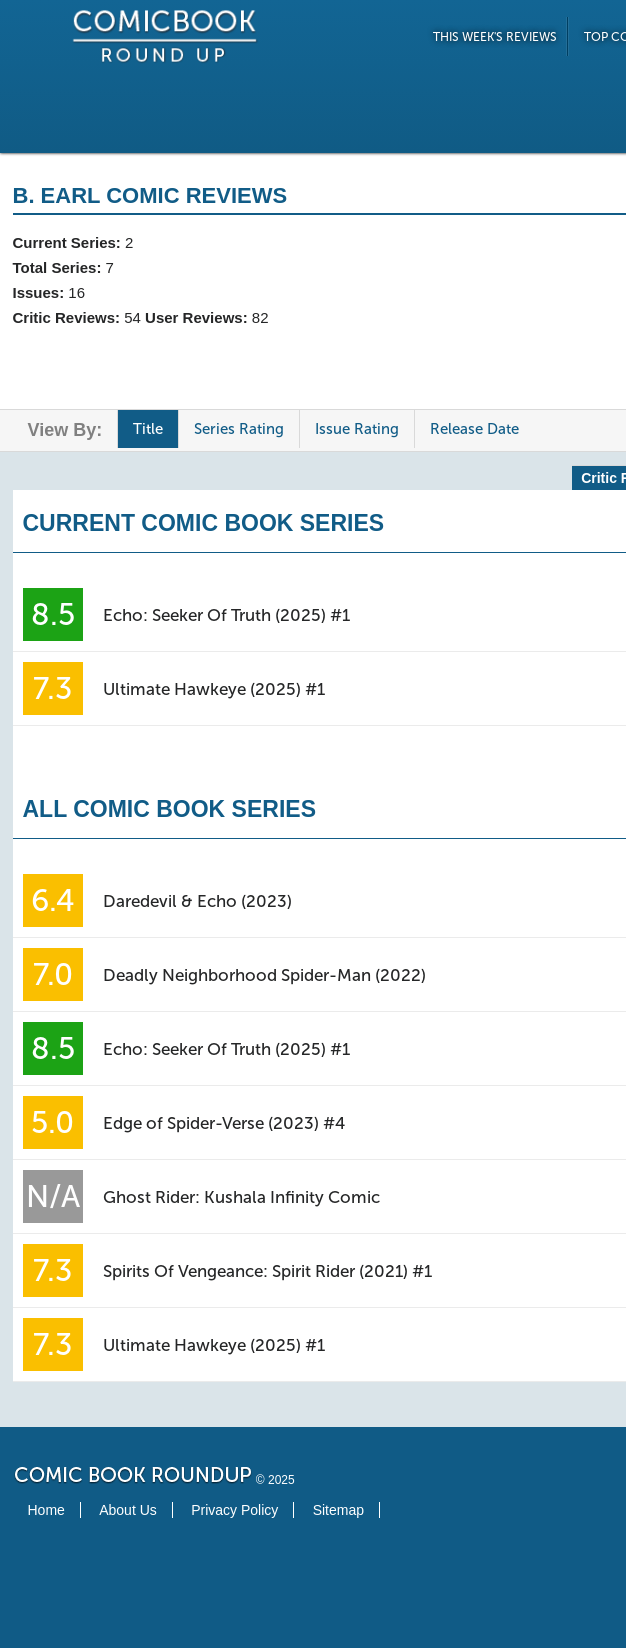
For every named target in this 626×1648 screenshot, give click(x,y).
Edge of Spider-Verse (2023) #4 (224, 1123)
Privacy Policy (234, 1510)
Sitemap (338, 1510)
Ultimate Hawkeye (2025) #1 (214, 689)
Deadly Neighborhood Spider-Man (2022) (264, 975)
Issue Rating (357, 429)
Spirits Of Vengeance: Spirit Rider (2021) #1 (267, 1271)
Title (148, 429)
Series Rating (239, 429)
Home (46, 1510)
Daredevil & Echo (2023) (197, 901)
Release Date (474, 429)
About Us (128, 1510)
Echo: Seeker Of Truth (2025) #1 (226, 615)
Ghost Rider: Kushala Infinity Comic (241, 1197)
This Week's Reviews (495, 37)
